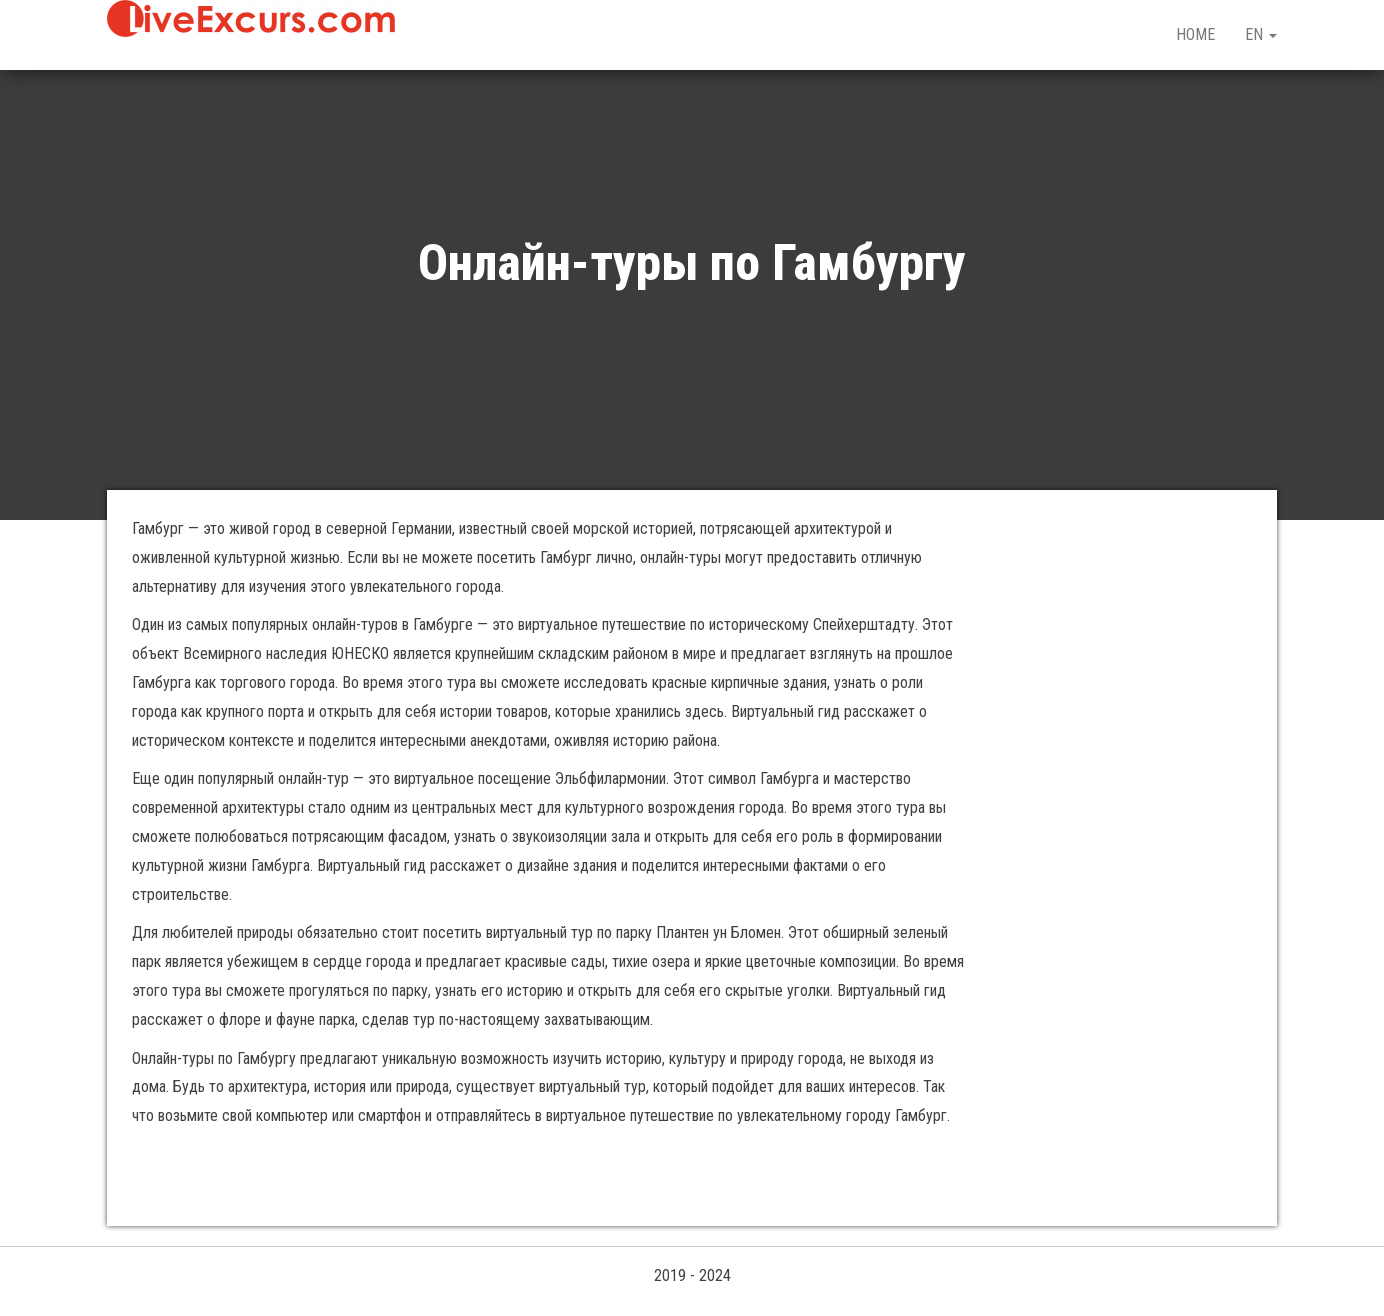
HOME (1195, 34)
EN (1261, 34)
